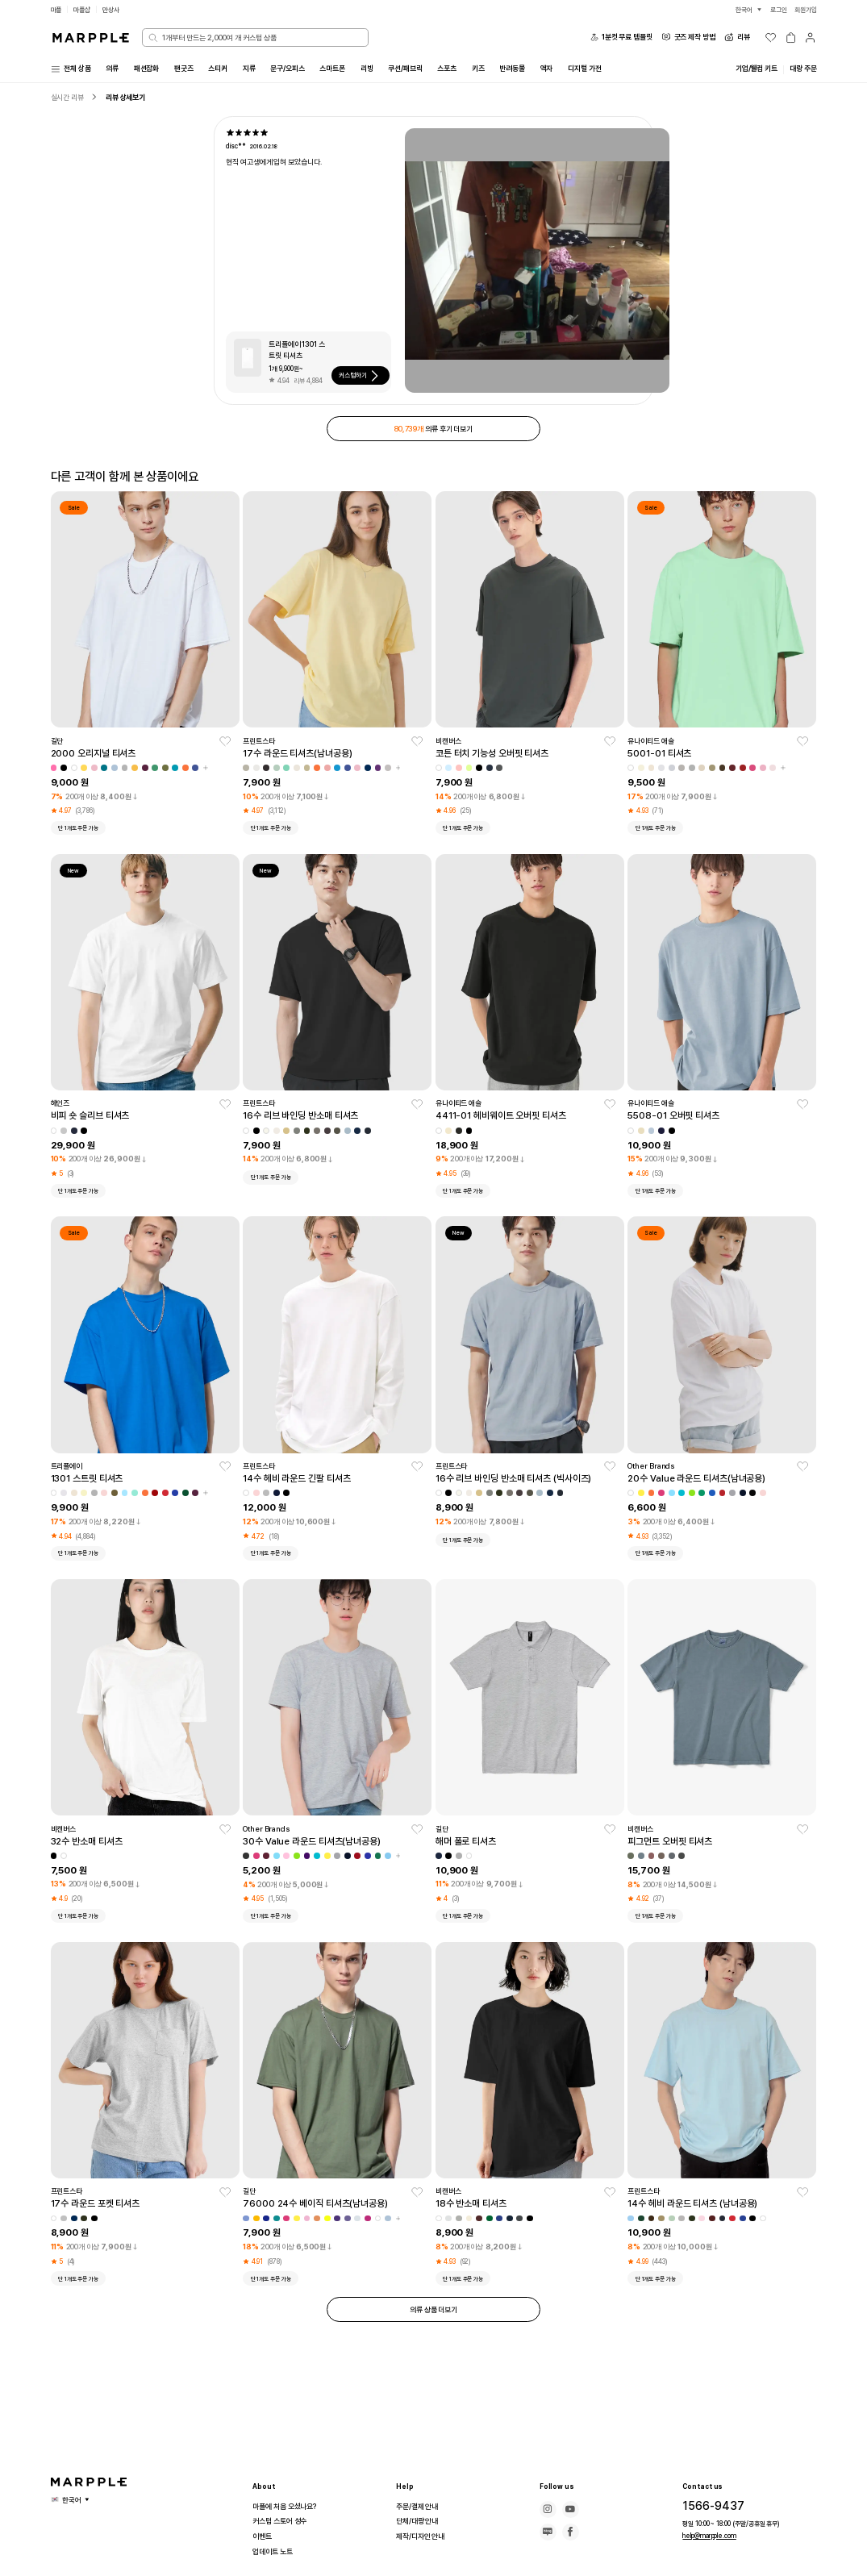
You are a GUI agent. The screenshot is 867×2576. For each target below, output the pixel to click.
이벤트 (263, 2536)
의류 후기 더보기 (433, 430)
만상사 (116, 9)
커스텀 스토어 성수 (283, 2521)
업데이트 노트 (275, 2552)
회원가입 (804, 9)
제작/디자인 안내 (423, 2536)
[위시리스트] (771, 37)
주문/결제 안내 (419, 2507)
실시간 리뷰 (70, 99)
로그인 (774, 9)
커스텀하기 (364, 378)
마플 (57, 9)
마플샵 (84, 9)
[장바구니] (791, 37)
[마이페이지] (810, 37)
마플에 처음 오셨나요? (288, 2507)
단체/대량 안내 (419, 2521)
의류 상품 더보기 (433, 2316)
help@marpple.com (707, 2535)
